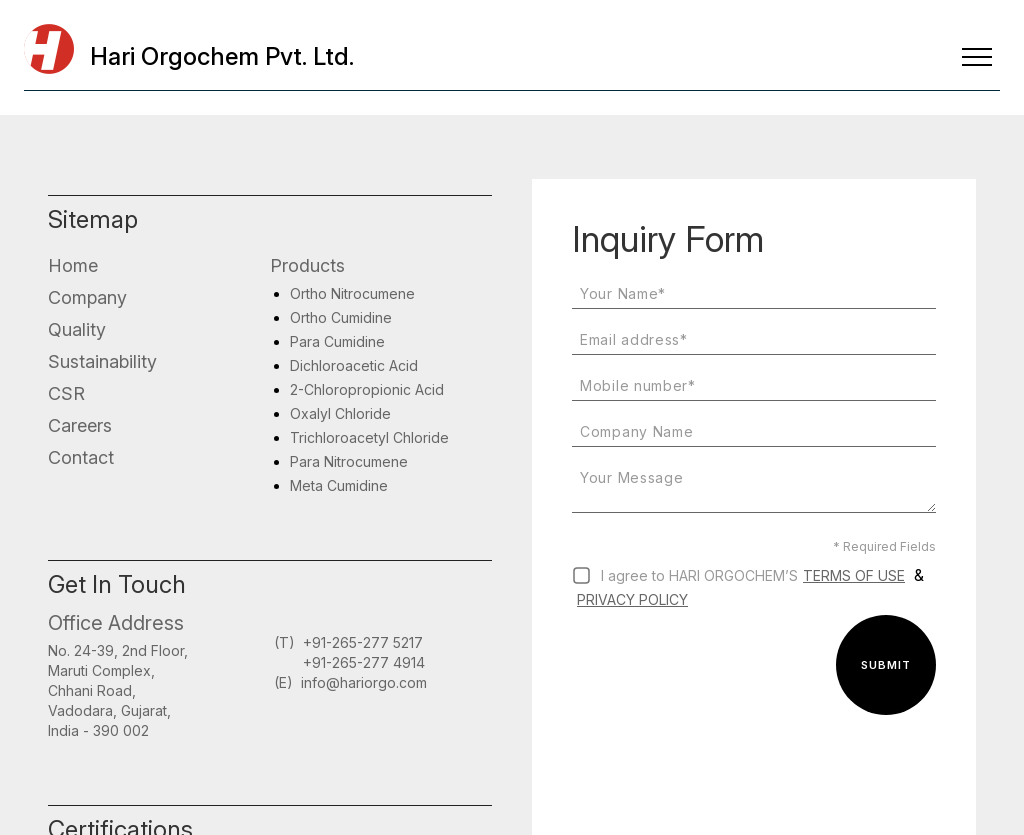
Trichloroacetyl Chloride (369, 437)
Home (73, 265)
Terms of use (854, 575)
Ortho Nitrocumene (352, 293)
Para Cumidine (337, 341)
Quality (77, 329)
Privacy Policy (632, 599)
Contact (81, 457)
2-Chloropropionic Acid (367, 389)
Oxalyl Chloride (340, 413)
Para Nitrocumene (349, 461)
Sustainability (102, 361)
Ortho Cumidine (341, 317)
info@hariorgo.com (364, 682)
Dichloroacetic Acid (354, 365)
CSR (66, 393)
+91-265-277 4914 (364, 662)
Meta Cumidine (339, 485)
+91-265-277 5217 (363, 642)
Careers (80, 425)
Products (307, 265)
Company (87, 297)
